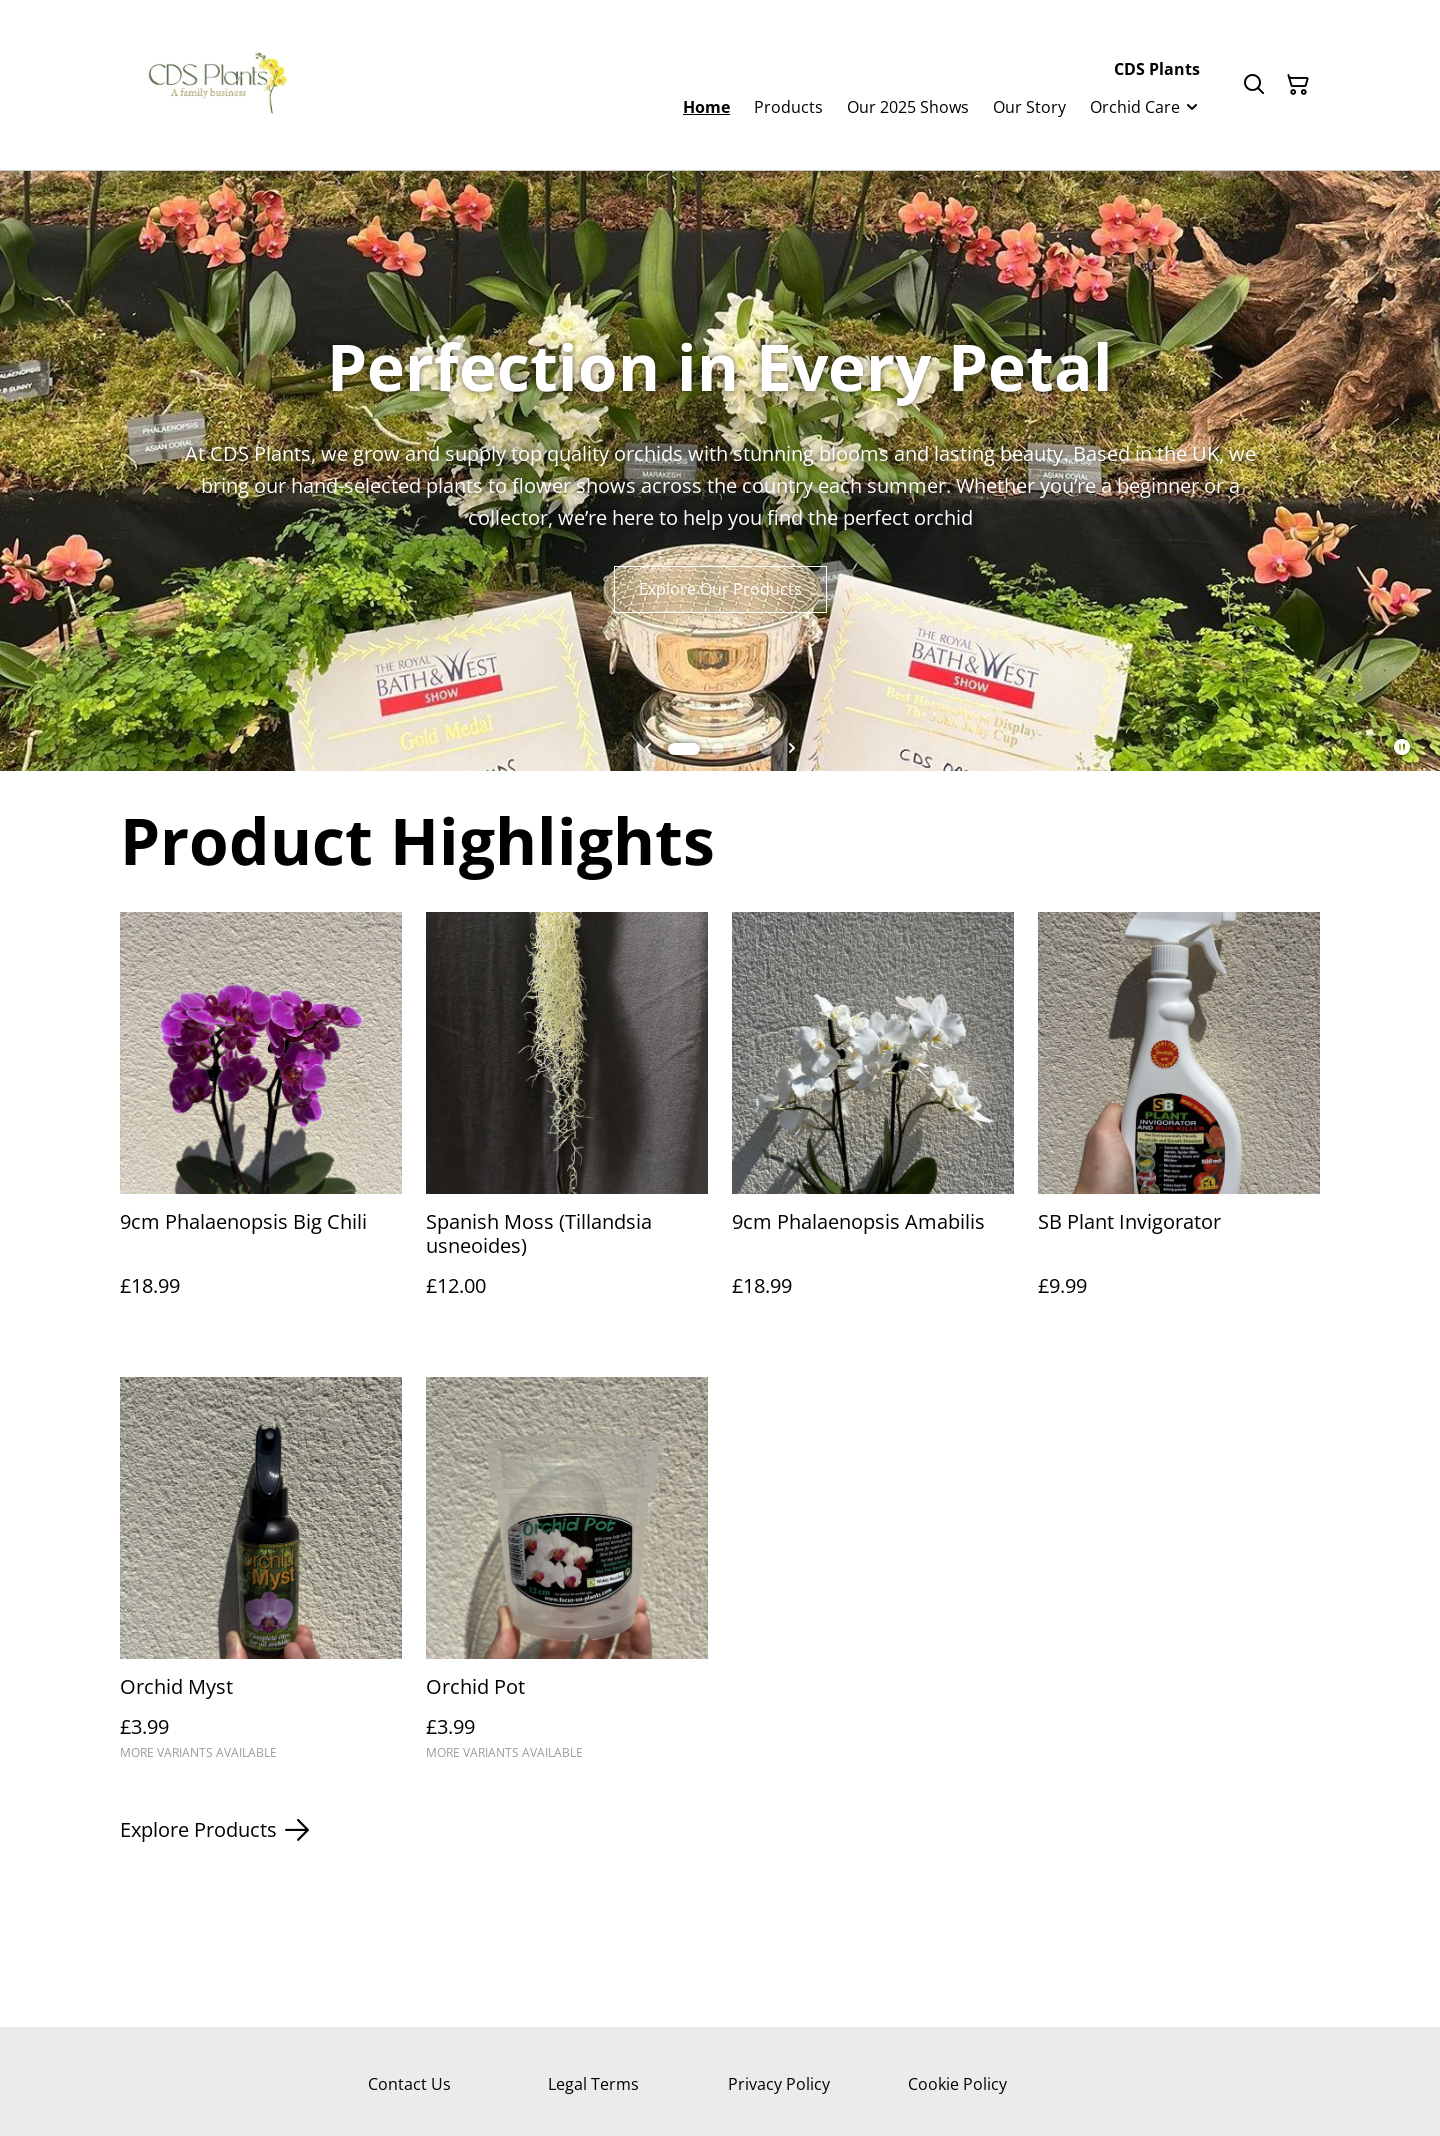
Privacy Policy (779, 2084)
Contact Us (409, 2084)
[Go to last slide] (648, 749)
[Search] (1254, 85)
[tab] (684, 749)
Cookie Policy (957, 2084)
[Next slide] (792, 749)
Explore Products (214, 1830)
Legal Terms (593, 2084)
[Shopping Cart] (1298, 85)
